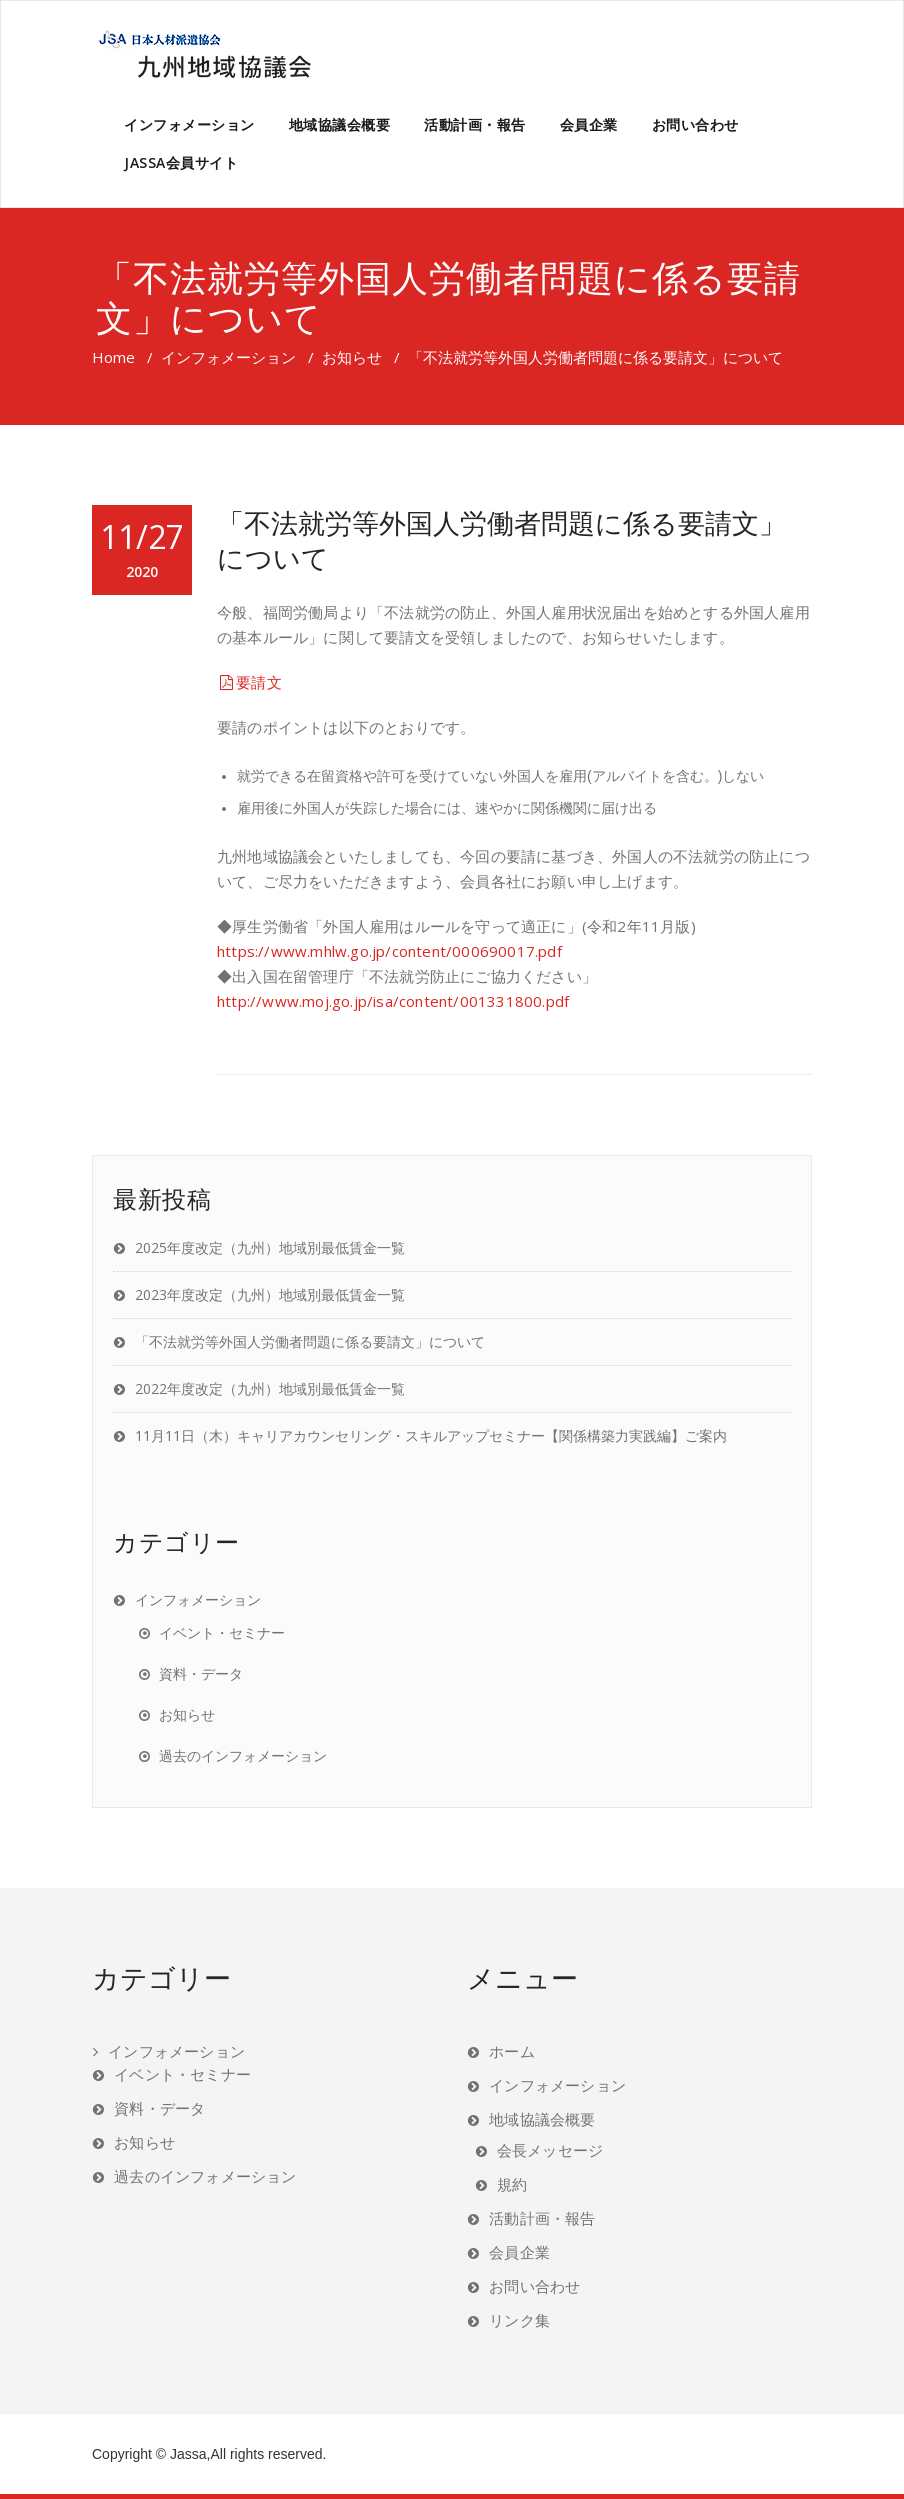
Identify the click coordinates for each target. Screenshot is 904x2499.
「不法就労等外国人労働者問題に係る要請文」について (501, 540)
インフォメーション (189, 124)
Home (113, 357)
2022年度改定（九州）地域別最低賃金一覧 (270, 1388)
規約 (512, 2184)
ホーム (512, 2051)
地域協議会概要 (340, 124)
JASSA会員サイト (181, 162)
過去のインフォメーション (243, 1755)
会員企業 (589, 124)
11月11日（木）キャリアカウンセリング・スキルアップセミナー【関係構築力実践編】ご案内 (431, 1435)
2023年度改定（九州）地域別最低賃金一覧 (270, 1294)
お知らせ (352, 357)
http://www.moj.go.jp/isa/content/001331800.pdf (393, 1001)
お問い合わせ (695, 124)
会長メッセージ (550, 2150)
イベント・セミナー (222, 1632)
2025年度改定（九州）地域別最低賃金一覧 (270, 1247)
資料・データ (201, 1673)
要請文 (249, 682)
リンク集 (519, 2320)
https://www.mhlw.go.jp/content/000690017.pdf (389, 951)
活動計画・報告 (475, 124)
